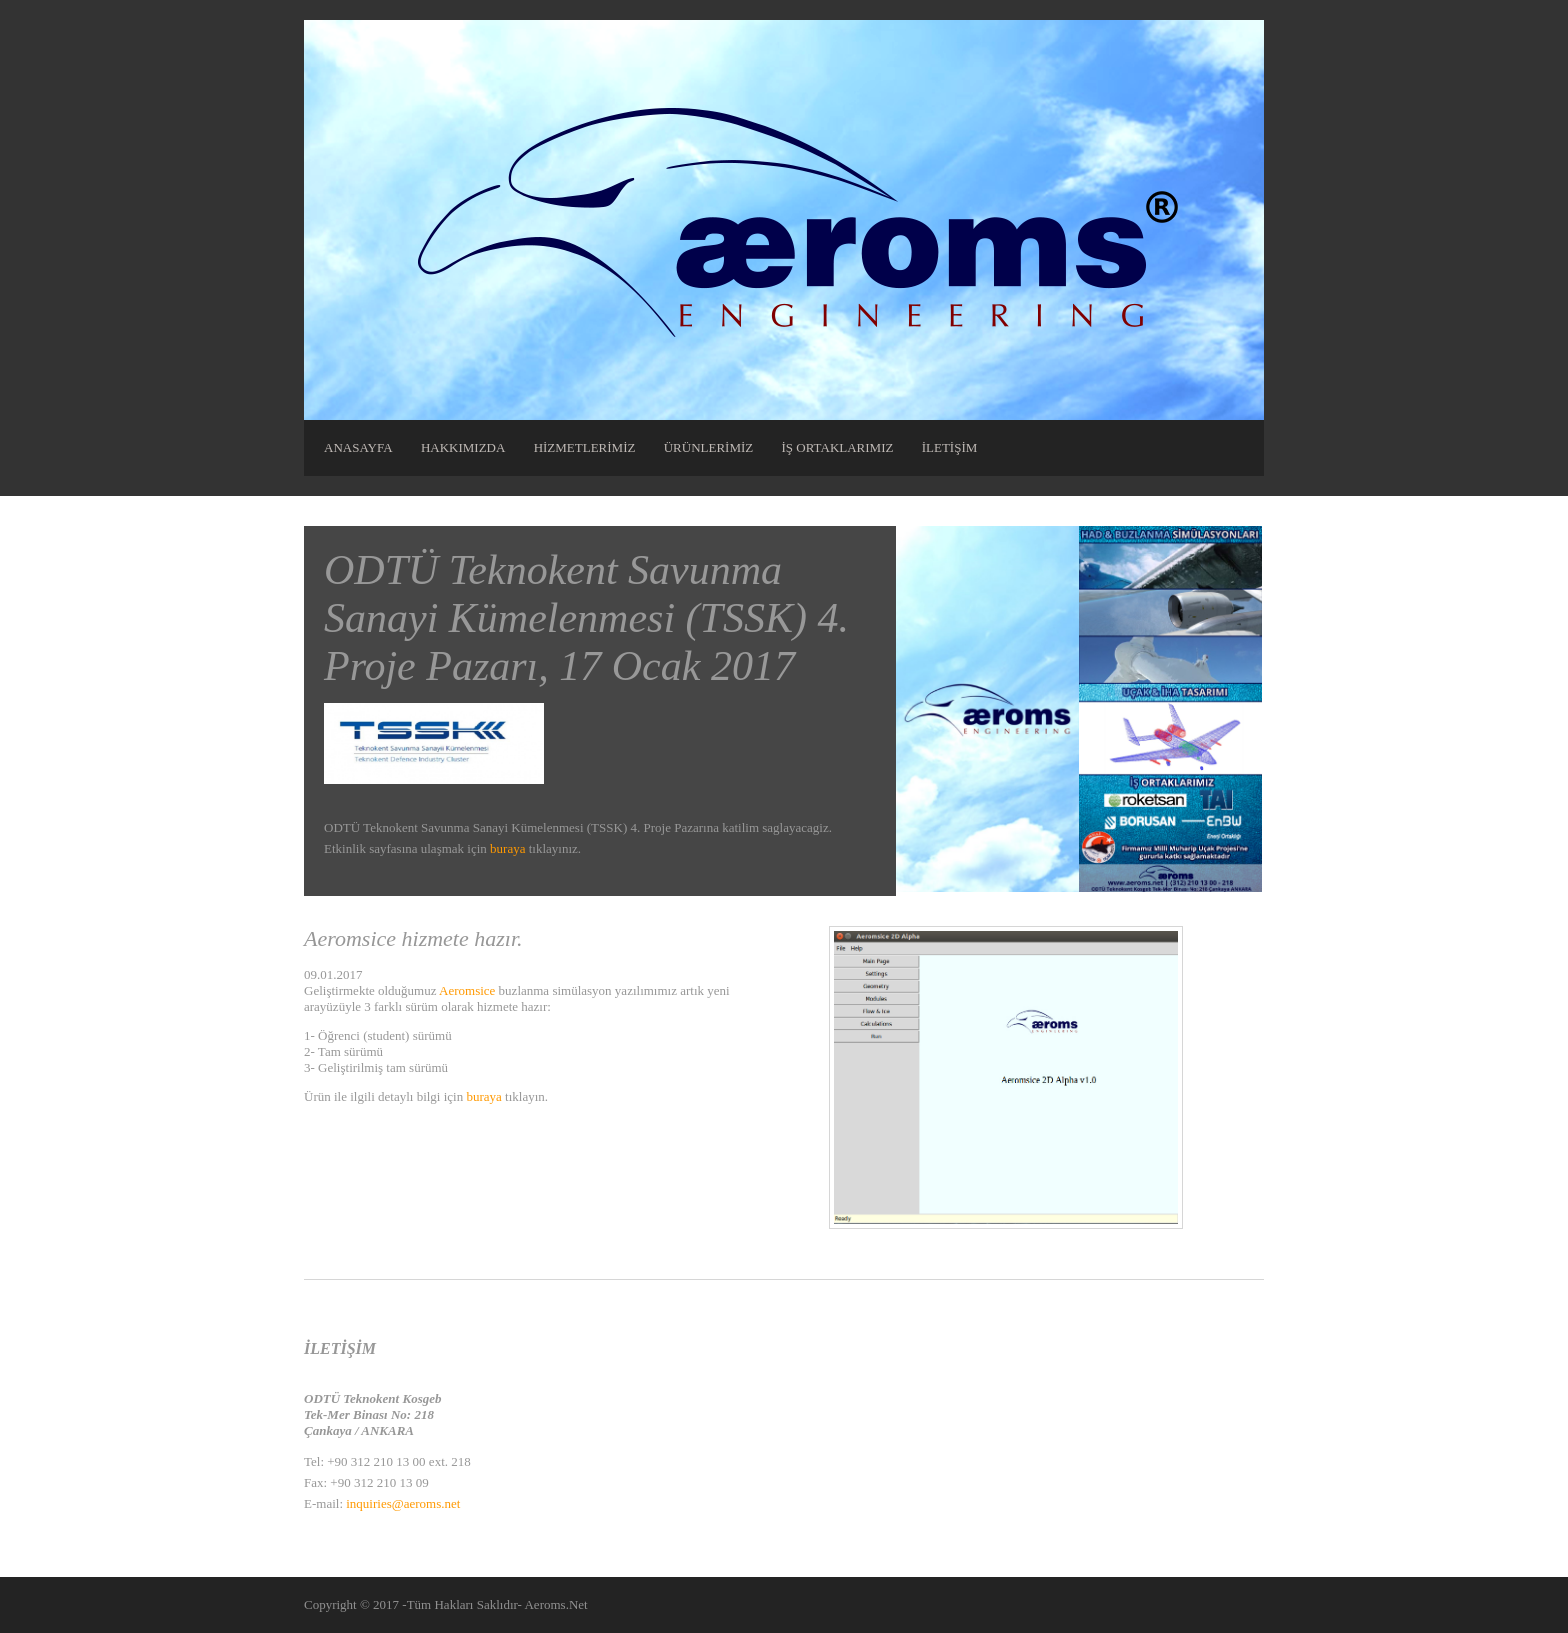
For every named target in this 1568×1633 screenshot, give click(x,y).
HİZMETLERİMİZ (585, 447)
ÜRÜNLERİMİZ (709, 447)
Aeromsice (467, 990)
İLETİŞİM (950, 447)
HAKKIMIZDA (463, 447)
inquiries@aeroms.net (403, 1503)
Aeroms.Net (555, 1604)
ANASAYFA (358, 447)
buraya (507, 848)
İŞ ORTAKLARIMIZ (838, 447)
